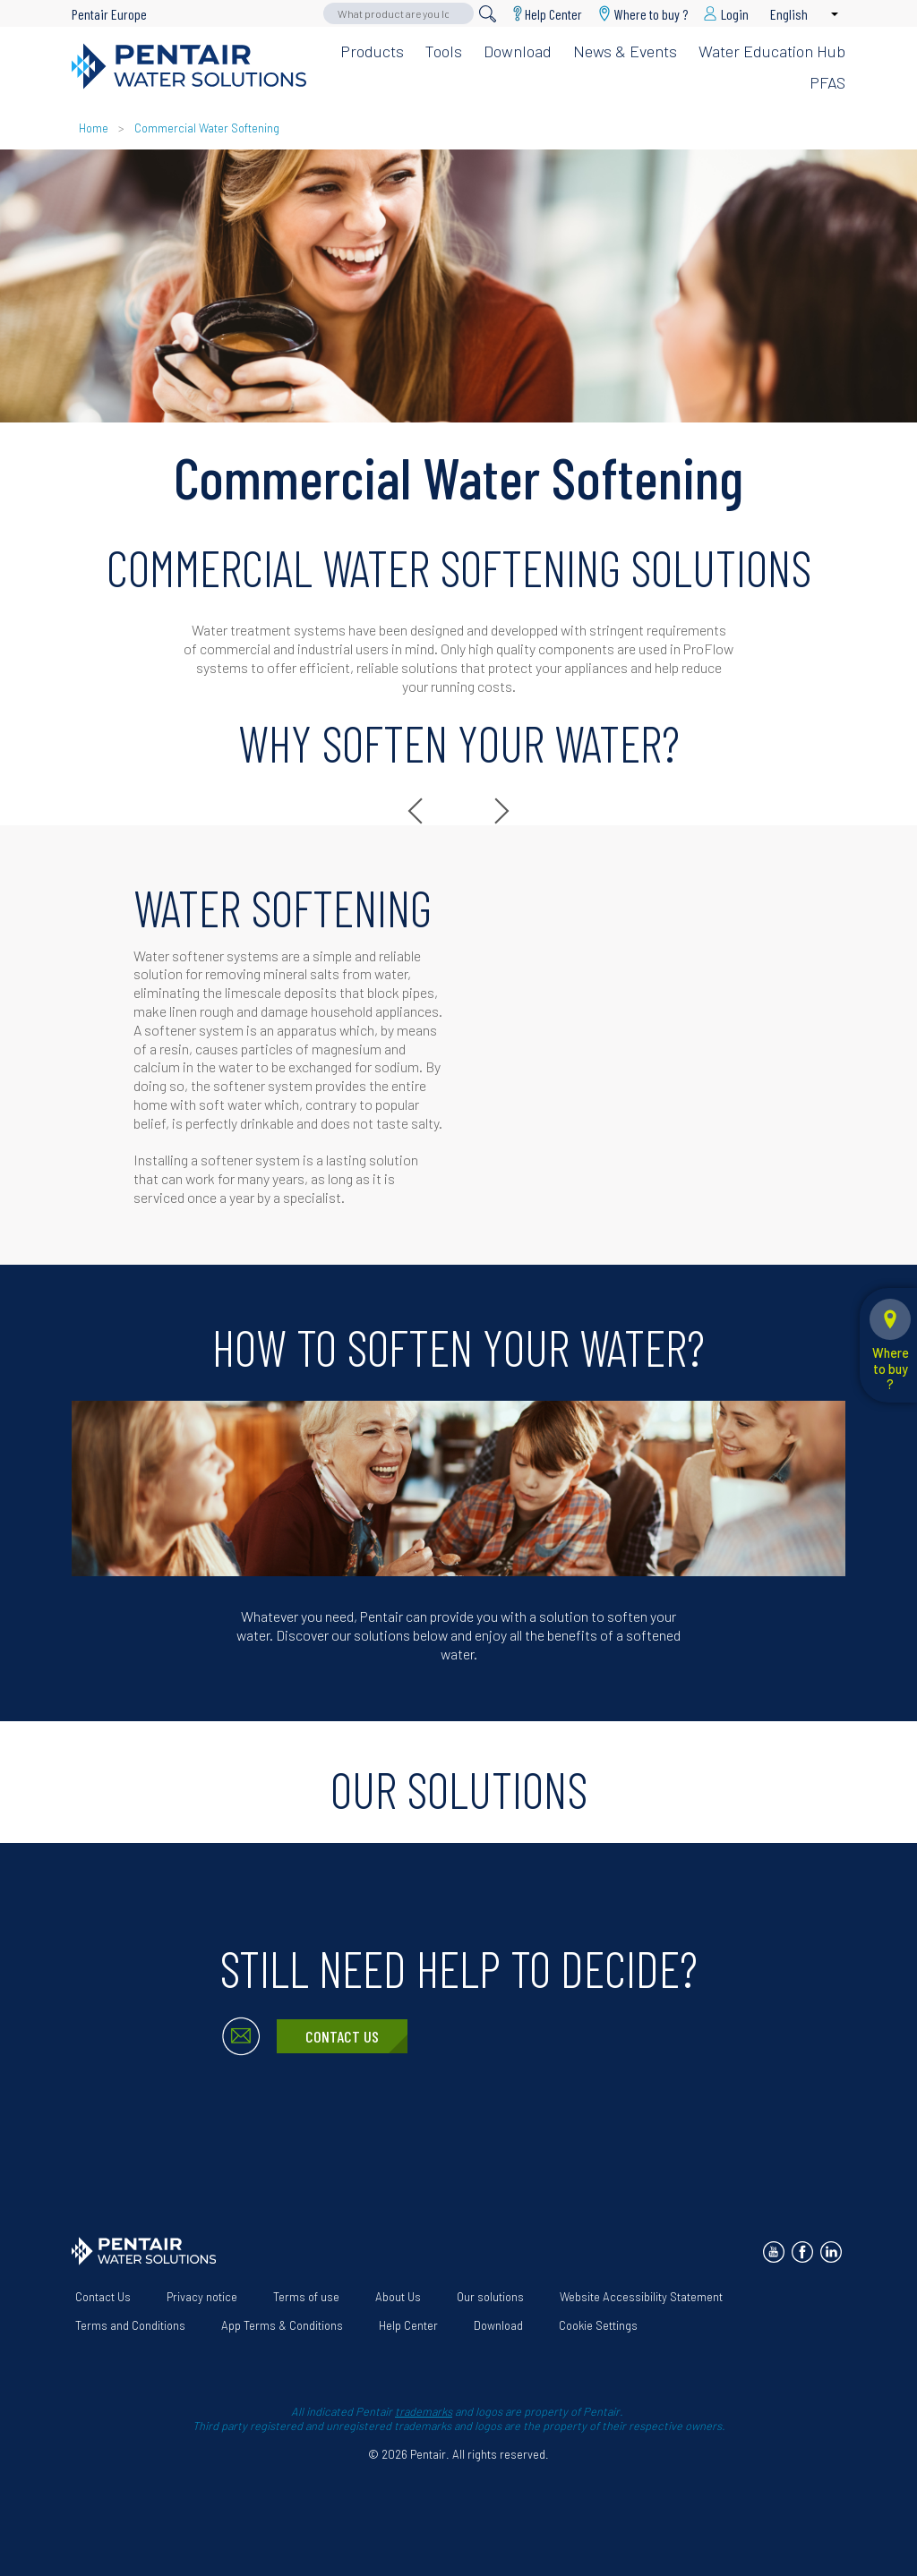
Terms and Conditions (130, 2325)
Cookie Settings (598, 2325)
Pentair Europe (109, 13)
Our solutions (490, 2297)
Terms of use (306, 2297)
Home (93, 128)
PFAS (827, 82)
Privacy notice (202, 2297)
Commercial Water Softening (206, 128)
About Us (398, 2297)
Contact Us (342, 2036)
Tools (443, 51)
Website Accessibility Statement (641, 2297)
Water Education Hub (771, 51)
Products (372, 51)
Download (518, 51)
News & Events (625, 51)
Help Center (553, 13)
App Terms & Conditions (282, 2325)
